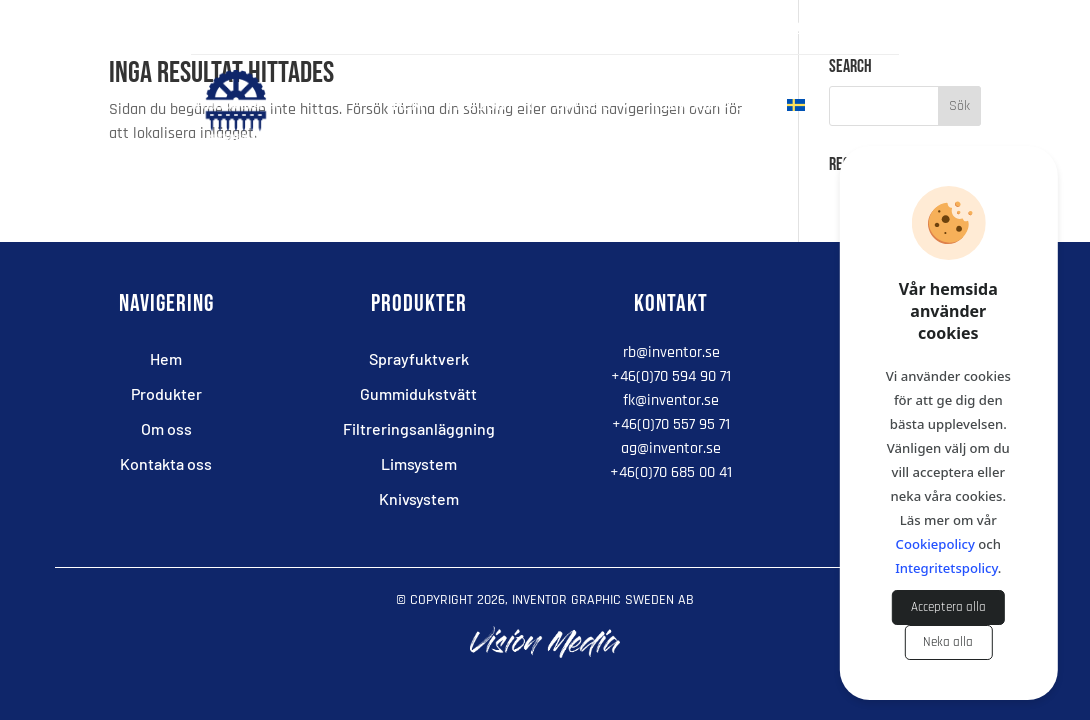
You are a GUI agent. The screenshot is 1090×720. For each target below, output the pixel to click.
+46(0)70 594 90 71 (671, 376)
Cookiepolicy (935, 544)
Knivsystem (419, 498)
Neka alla (948, 642)
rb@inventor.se (671, 352)
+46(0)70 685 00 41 (671, 472)
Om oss (583, 107)
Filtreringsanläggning (419, 428)
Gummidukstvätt (418, 393)
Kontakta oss (709, 107)
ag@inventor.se (671, 448)
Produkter (489, 107)
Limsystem (419, 463)
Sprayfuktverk (419, 358)
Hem (408, 107)
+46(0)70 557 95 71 (671, 424)
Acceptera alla (948, 607)
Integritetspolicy (946, 568)
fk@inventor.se (671, 400)
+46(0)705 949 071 (839, 27)
